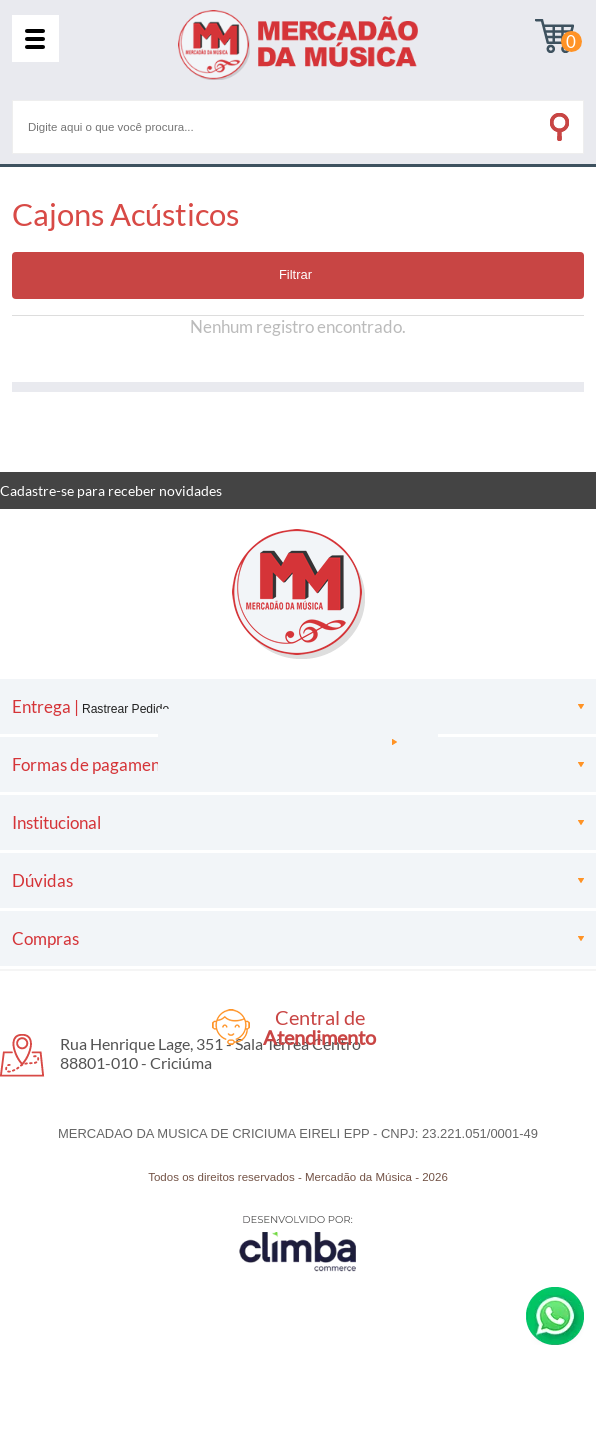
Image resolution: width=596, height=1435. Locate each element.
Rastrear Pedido (125, 709)
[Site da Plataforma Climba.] (298, 1242)
